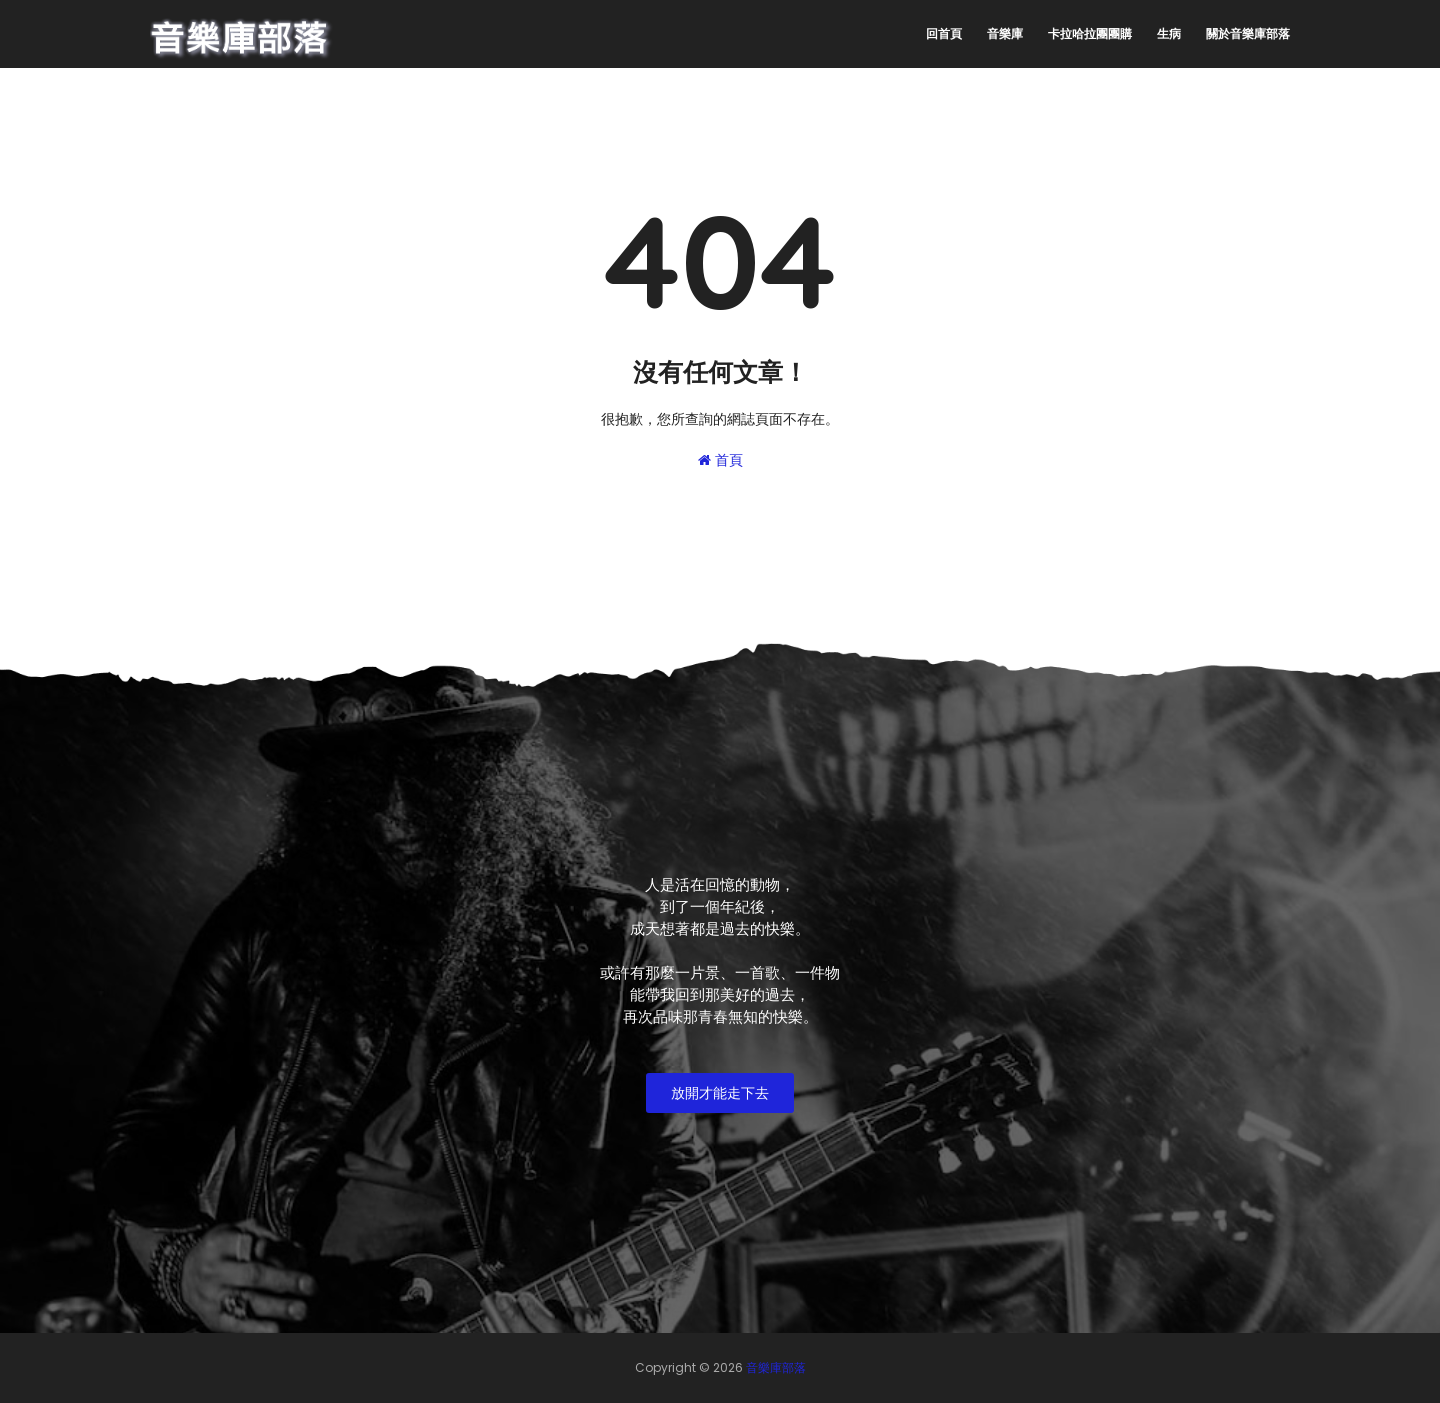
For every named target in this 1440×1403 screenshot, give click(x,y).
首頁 (720, 460)
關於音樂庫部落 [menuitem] (1248, 33)
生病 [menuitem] (1169, 33)
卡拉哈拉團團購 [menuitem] (1090, 33)
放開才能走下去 (720, 1093)
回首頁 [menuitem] (944, 33)
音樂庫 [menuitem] (1005, 33)
